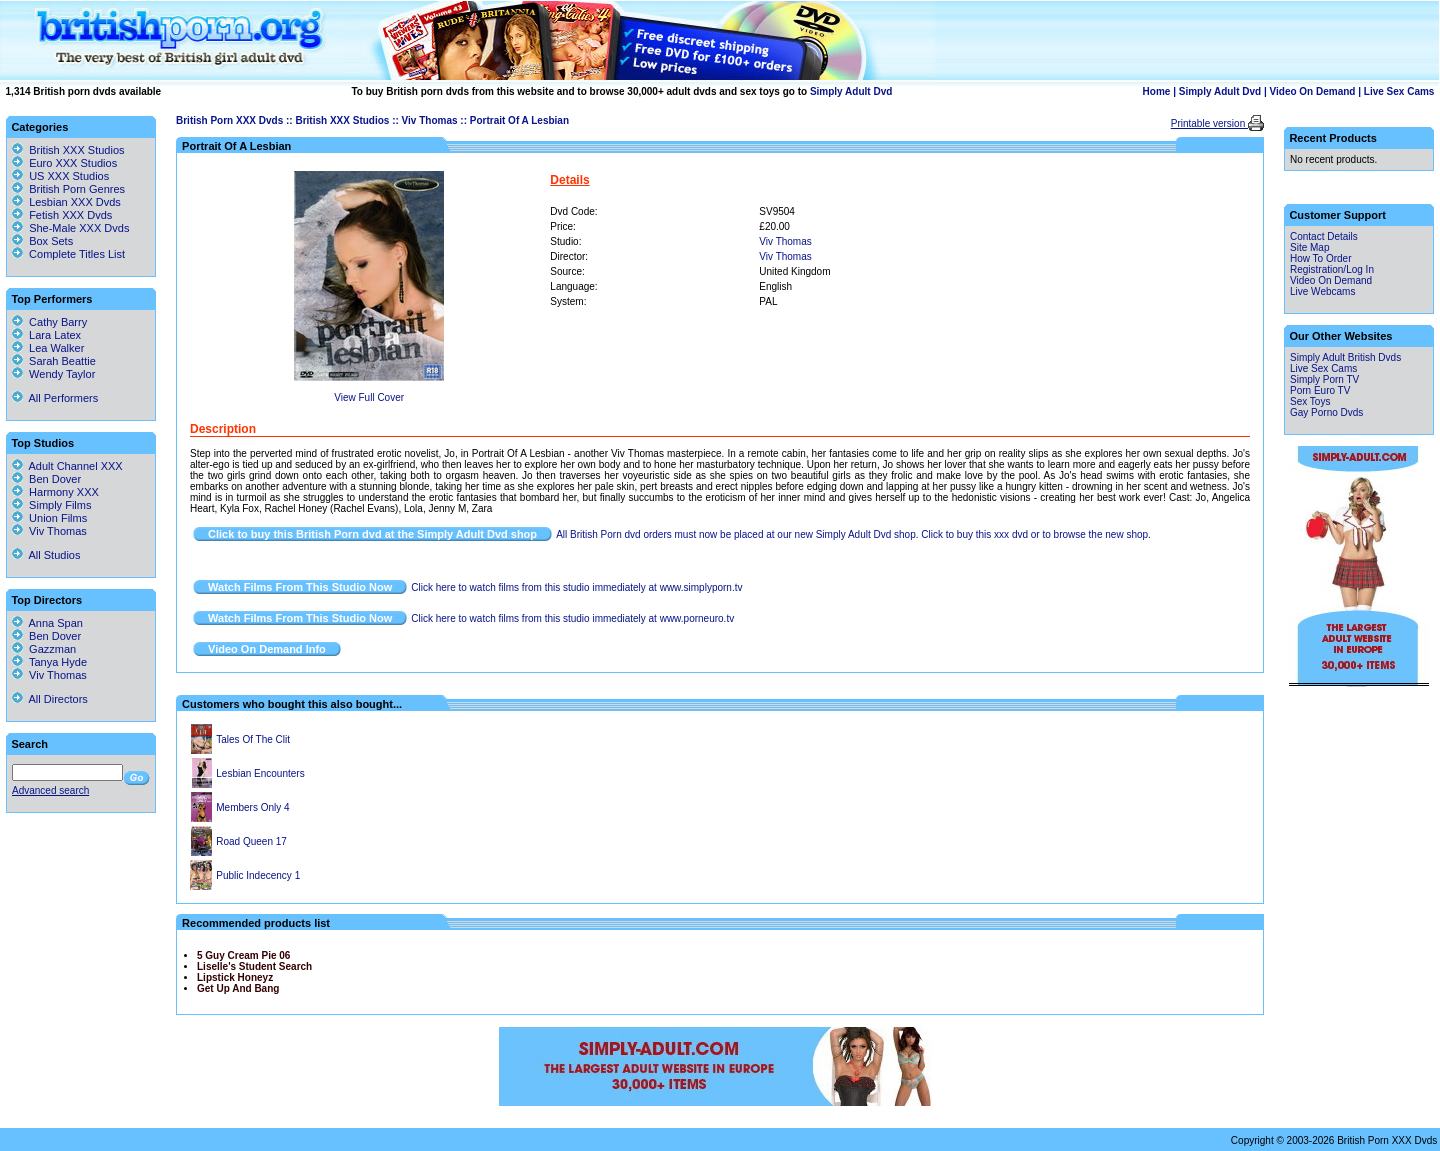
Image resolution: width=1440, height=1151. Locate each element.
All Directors (50, 699)
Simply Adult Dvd (851, 91)
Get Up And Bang (238, 988)
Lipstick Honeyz (235, 977)
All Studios (46, 555)
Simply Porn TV (1324, 379)
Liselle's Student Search (254, 966)
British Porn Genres (77, 189)
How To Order (1321, 258)
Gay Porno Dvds (1326, 412)
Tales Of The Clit (253, 739)
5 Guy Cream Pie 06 (243, 955)
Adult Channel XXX (67, 466)
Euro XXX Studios (73, 163)
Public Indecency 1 (258, 875)
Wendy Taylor (53, 374)
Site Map (1309, 247)
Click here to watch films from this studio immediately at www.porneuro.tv (572, 618)
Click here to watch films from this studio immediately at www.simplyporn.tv (576, 587)
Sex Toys (1310, 401)
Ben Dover (46, 479)
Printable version (1209, 123)
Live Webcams (1322, 291)
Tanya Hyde (49, 662)
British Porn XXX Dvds (229, 120)
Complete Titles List (68, 254)
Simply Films (51, 505)
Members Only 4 (252, 807)
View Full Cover (369, 397)
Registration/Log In (1332, 269)
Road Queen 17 (251, 841)
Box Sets (51, 241)
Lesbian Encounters (260, 773)
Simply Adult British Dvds (1345, 357)
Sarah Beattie (54, 361)
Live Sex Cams (1399, 91)
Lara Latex (46, 335)
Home (1157, 91)
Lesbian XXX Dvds (75, 202)
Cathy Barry (49, 322)
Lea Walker (48, 348)
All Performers (55, 398)
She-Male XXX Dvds (79, 228)
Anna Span (47, 623)
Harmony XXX (55, 492)
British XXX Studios (342, 120)
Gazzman (44, 649)
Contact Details (1324, 236)
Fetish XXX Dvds (70, 215)
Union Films (49, 518)
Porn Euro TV (1320, 390)
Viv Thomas (430, 120)
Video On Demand (1313, 91)
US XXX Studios (69, 176)
